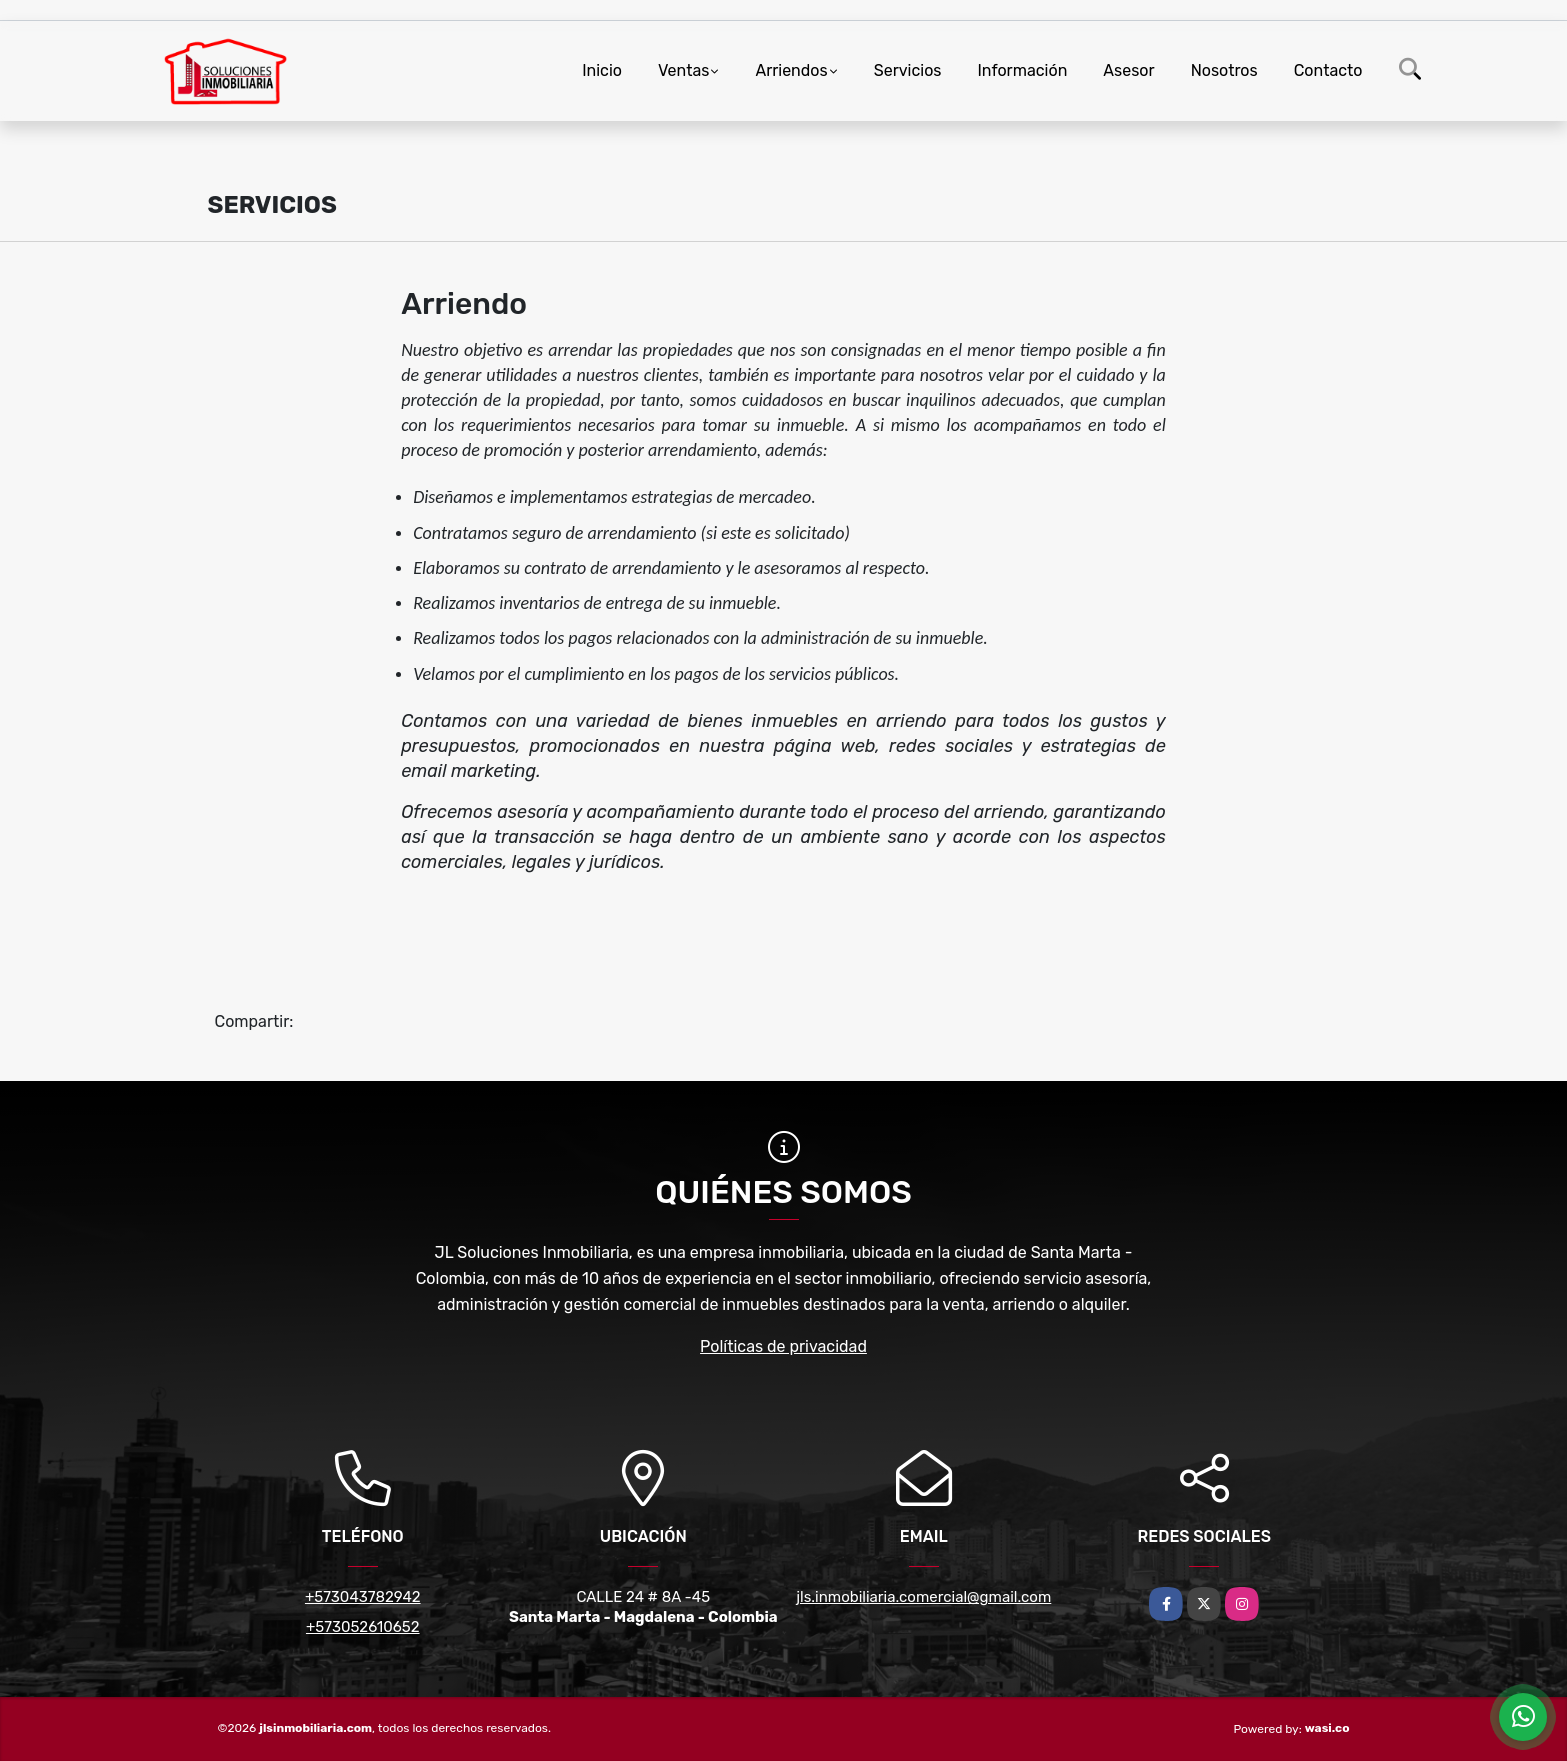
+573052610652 (363, 1627)
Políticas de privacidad (783, 1346)
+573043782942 (363, 1597)
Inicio (602, 70)
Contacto (1328, 70)
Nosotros (1224, 70)
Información (1023, 70)
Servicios (908, 70)
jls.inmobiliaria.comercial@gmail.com (923, 1597)
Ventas (683, 70)
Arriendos (791, 70)
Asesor (1128, 70)
